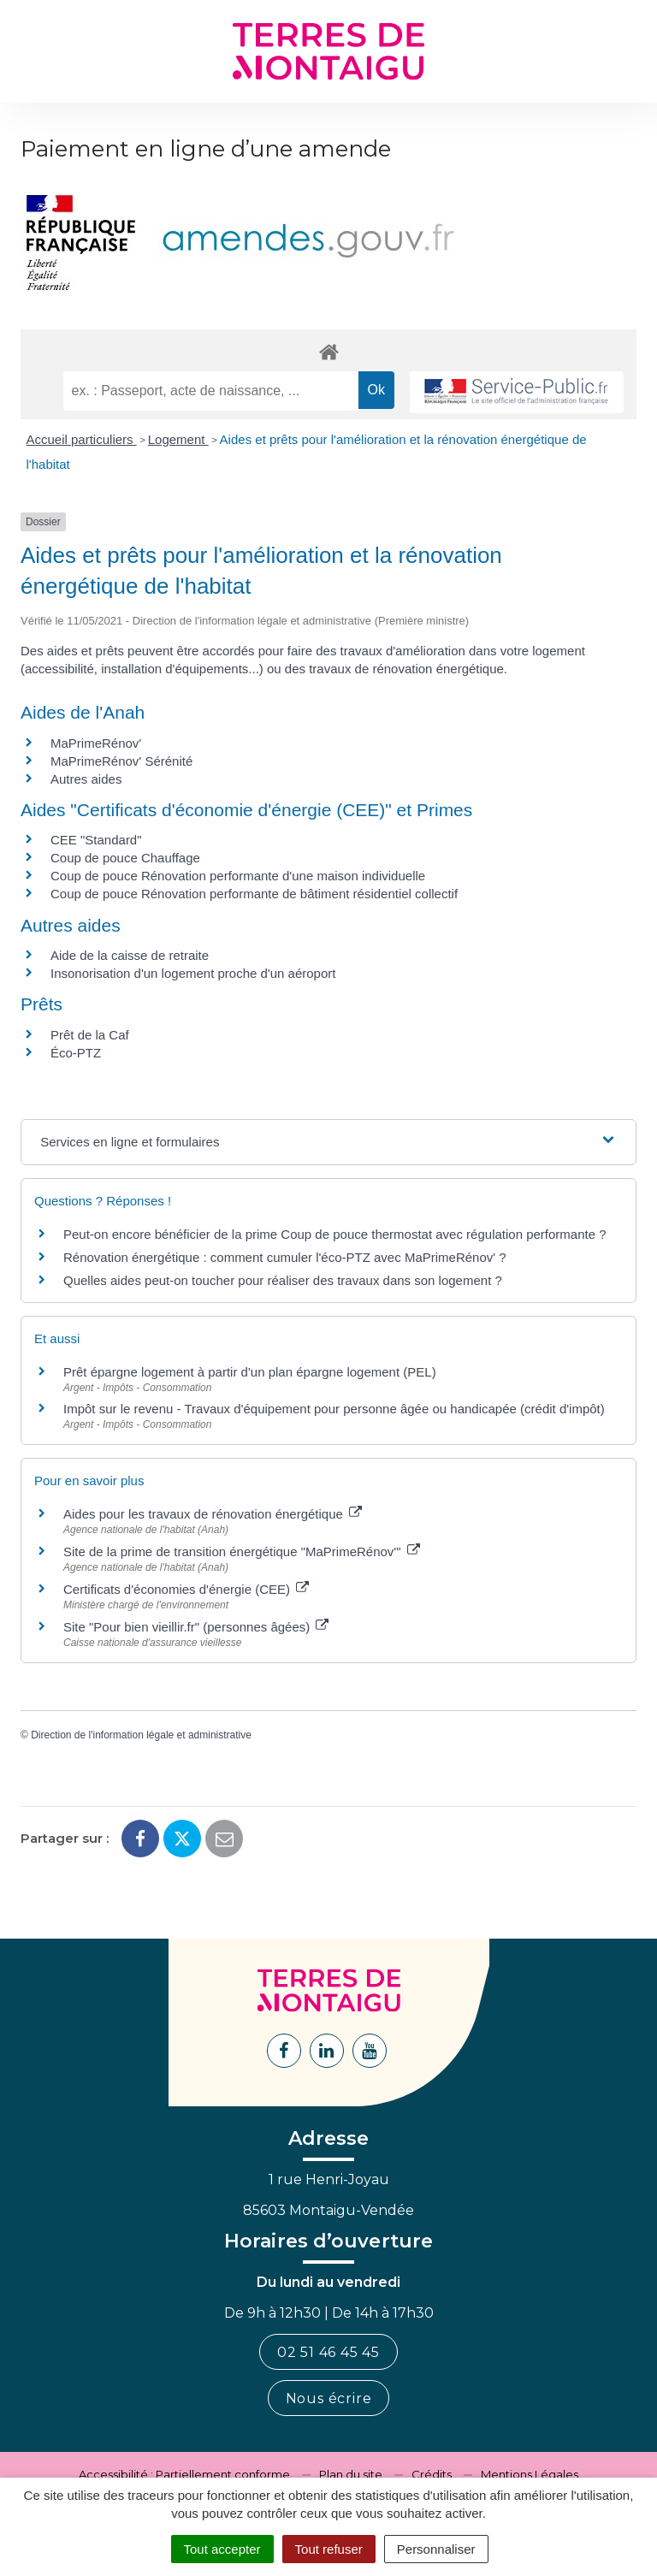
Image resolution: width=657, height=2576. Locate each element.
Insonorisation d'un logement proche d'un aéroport (192, 973)
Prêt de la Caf (89, 1034)
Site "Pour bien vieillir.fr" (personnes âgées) (195, 1627)
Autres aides (85, 779)
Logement (178, 439)
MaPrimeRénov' (95, 743)
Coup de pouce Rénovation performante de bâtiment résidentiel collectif (254, 893)
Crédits (431, 2474)
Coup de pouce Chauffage (125, 857)
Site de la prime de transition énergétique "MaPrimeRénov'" (241, 1551)
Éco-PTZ (75, 1052)
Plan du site (350, 2474)
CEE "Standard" (96, 839)
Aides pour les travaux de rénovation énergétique (212, 1514)
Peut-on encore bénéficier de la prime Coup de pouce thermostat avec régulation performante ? (335, 1234)
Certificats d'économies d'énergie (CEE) (186, 1589)
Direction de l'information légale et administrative (141, 1735)
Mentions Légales (529, 2474)
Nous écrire (329, 2398)
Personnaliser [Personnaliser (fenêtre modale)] (436, 2549)
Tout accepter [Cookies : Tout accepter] (222, 2549)
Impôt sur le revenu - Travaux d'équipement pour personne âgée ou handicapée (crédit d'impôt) (334, 1408)
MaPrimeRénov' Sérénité (121, 761)
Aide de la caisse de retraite (129, 955)
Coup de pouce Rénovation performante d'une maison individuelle (237, 875)
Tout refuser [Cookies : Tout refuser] (329, 2549)
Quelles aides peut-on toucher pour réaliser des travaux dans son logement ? (282, 1280)
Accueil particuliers (82, 439)
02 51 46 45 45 (328, 2352)
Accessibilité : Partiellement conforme (184, 2474)
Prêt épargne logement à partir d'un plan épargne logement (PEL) (249, 1372)
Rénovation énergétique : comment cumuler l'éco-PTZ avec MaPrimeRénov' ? (284, 1257)
